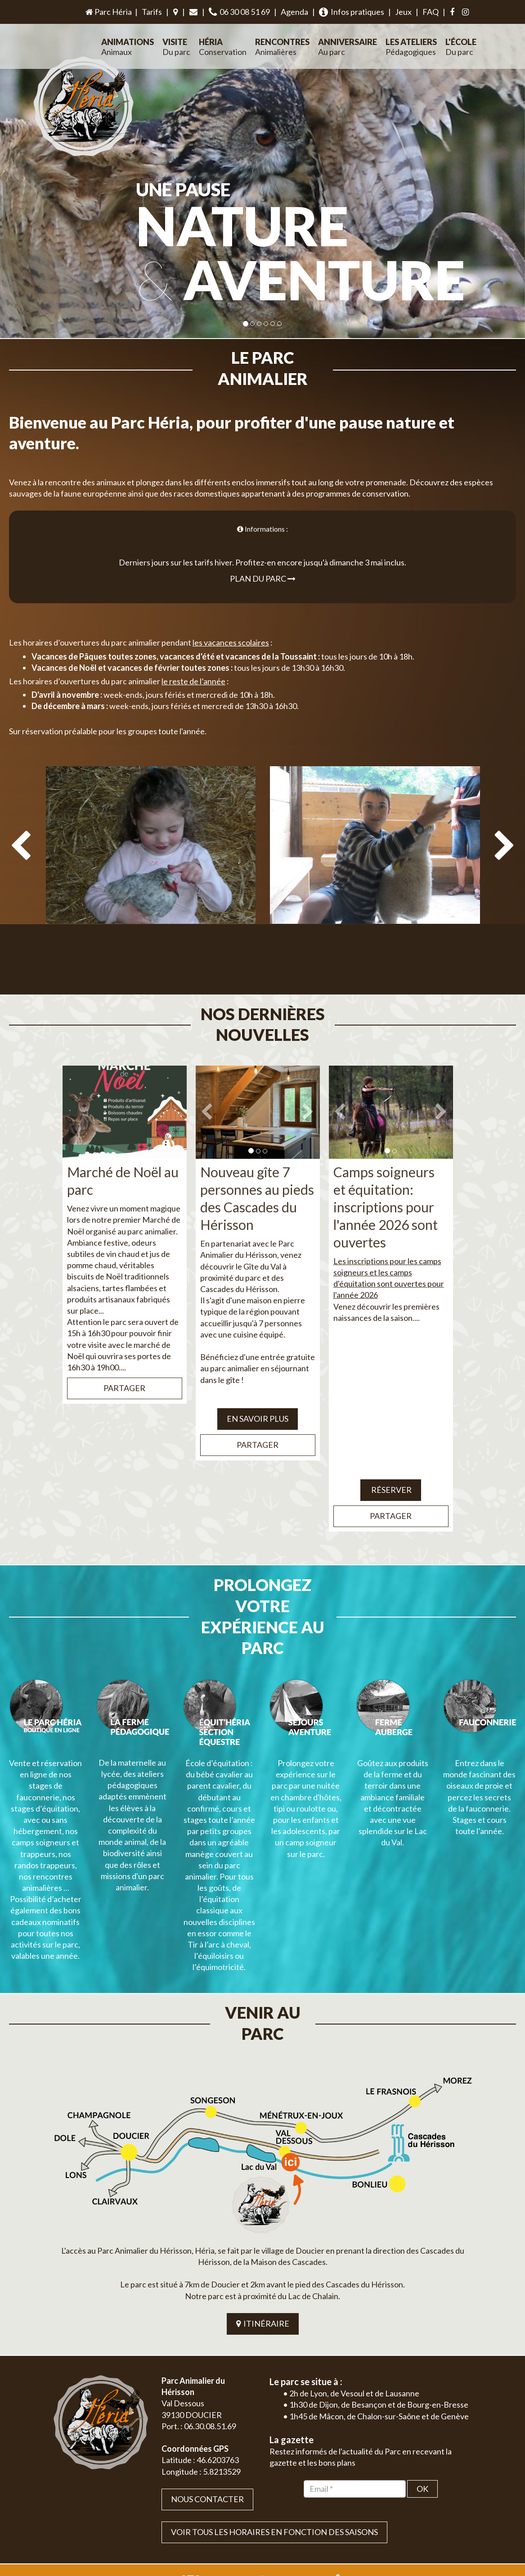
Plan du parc (263, 557)
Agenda (294, 12)
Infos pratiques (351, 12)
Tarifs (152, 12)
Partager (124, 1346)
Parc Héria (108, 12)
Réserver (391, 1448)
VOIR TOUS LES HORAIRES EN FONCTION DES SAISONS (274, 2405)
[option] (150, 853)
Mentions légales (452, 2510)
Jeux (403, 12)
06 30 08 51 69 (239, 12)
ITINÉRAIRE (262, 2197)
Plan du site (409, 2510)
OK (422, 2362)
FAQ (430, 12)
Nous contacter (207, 2372)
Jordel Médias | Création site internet (279, 2510)
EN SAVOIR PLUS (257, 1377)
